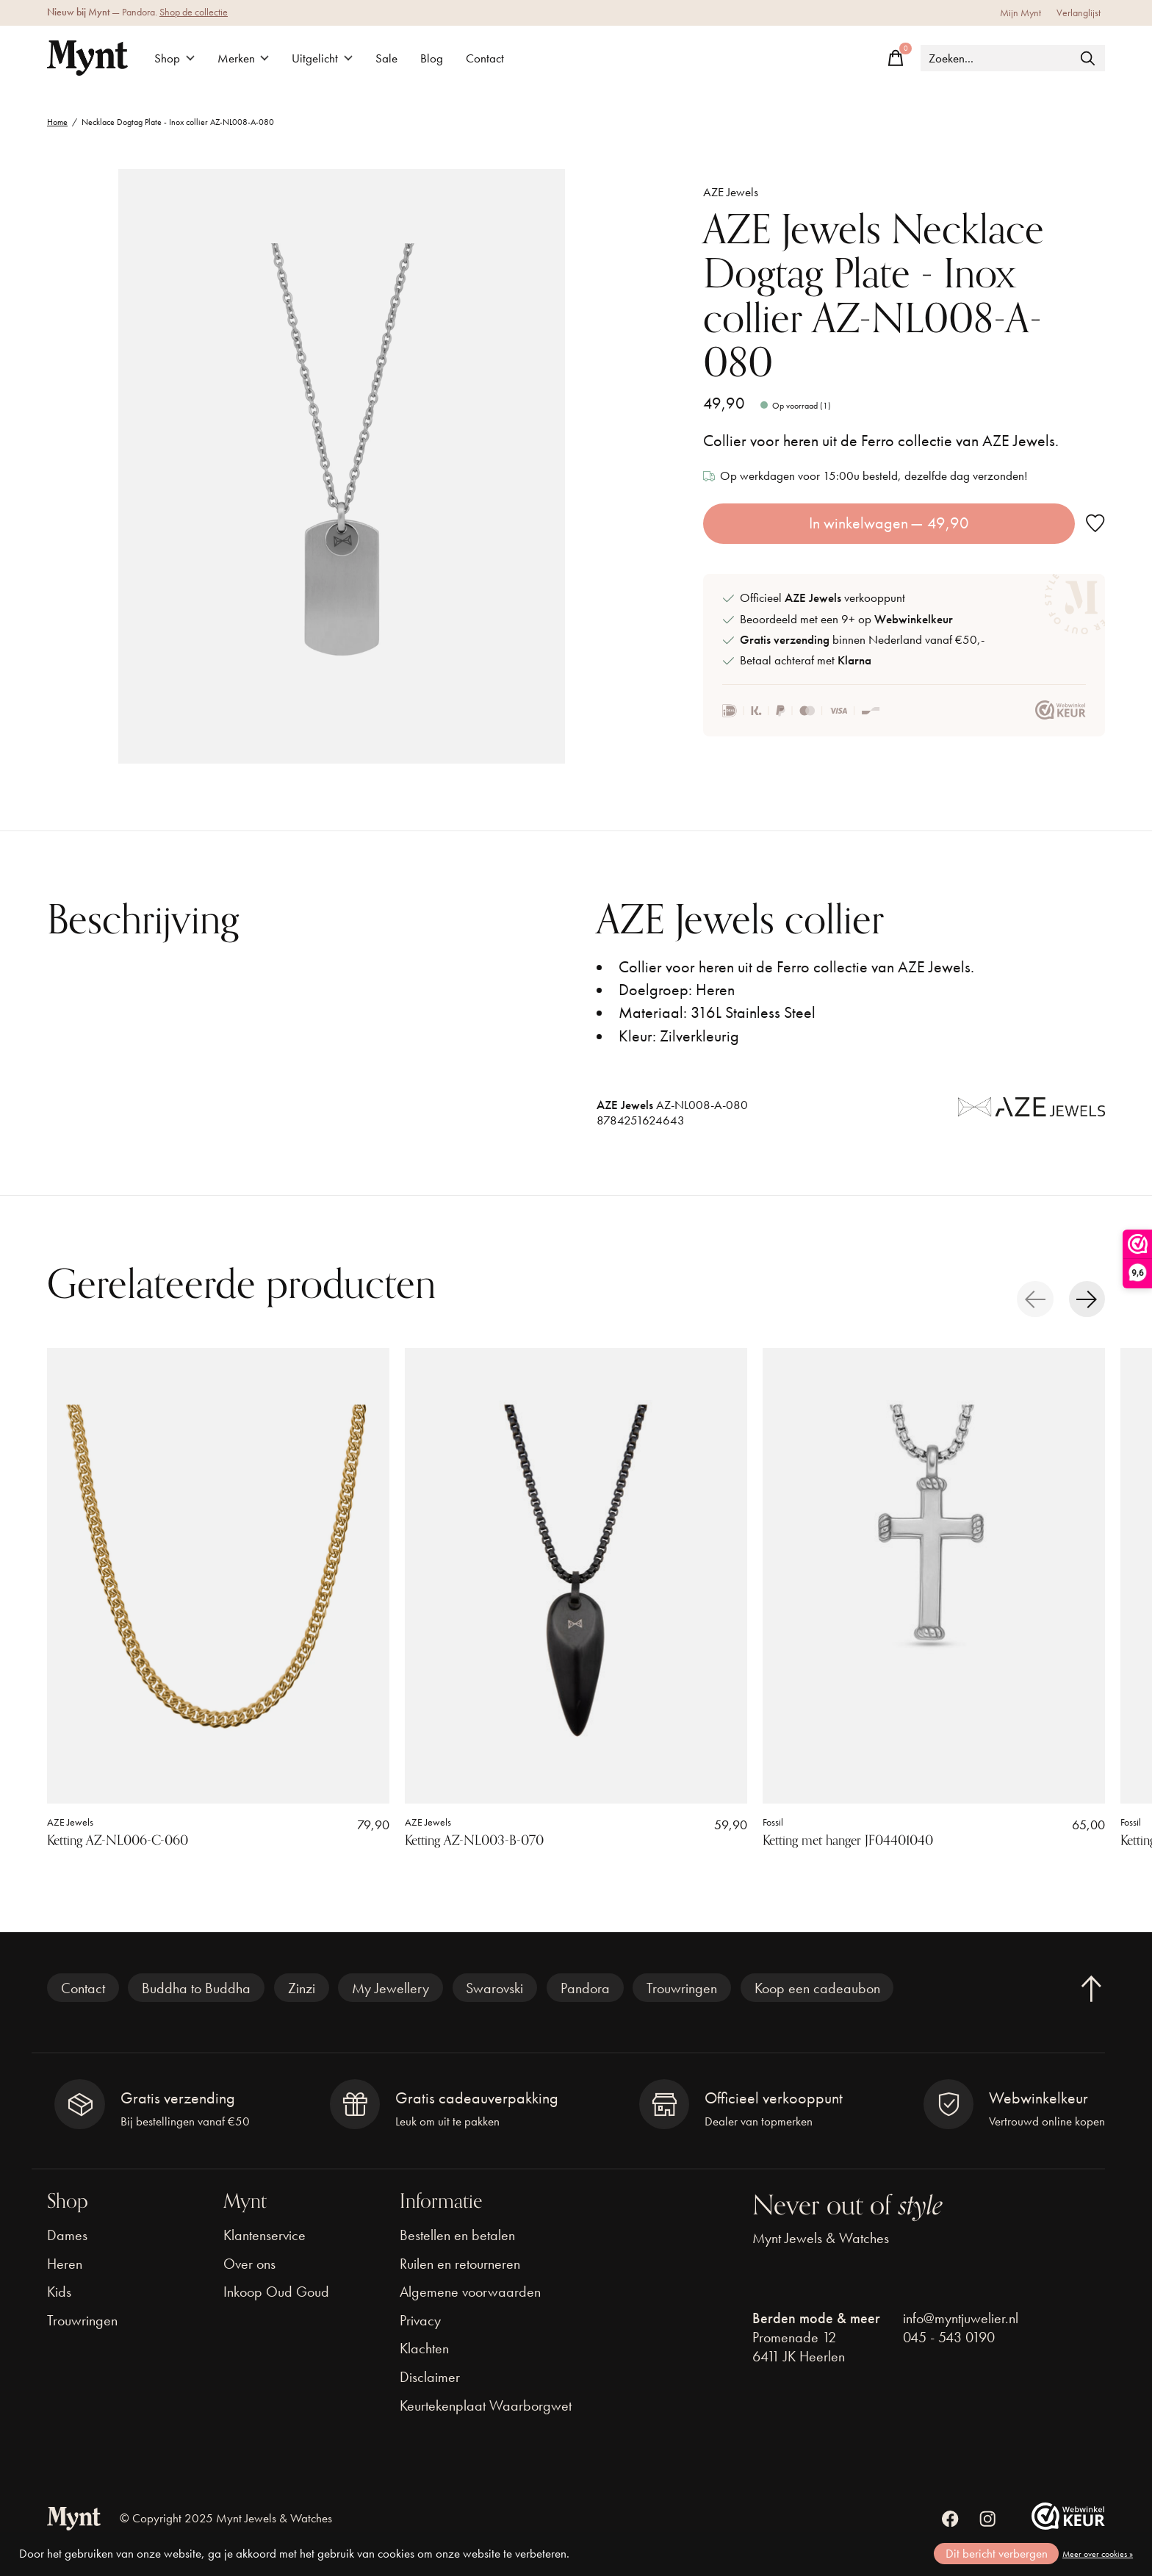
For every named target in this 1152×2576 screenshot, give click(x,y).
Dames (67, 2235)
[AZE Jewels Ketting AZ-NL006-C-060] (218, 1576)
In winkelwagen (889, 523)
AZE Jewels (730, 192)
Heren (64, 2263)
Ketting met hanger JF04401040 (848, 1840)
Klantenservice (264, 2235)
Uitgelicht (322, 58)
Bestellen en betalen (457, 2235)
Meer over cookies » (1097, 2554)
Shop (174, 58)
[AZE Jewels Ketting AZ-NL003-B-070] (576, 1576)
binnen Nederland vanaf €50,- (862, 639)
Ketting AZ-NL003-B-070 (474, 1840)
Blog (431, 58)
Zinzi (301, 1988)
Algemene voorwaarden (470, 2291)
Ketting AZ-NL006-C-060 (117, 1840)
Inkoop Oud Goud (276, 2291)
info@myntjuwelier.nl (960, 2318)
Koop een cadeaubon (817, 1988)
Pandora (585, 1988)
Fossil (773, 1822)
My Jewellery (390, 1988)
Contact (485, 58)
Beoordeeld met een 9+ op (846, 619)
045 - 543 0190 (949, 2337)
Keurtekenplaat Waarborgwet (486, 2405)
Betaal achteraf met (805, 660)
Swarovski (494, 1988)
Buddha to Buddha (196, 1988)
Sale (386, 58)
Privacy (420, 2320)
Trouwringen (682, 1988)
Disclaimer (430, 2376)
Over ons (249, 2263)
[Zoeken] (1013, 58)
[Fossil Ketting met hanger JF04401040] (934, 1576)
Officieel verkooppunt (822, 598)
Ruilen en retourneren (460, 2263)
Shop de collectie (193, 12)
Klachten (424, 2348)
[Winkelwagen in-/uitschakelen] (895, 58)
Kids (59, 2291)
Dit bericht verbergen (997, 2553)
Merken (243, 58)
